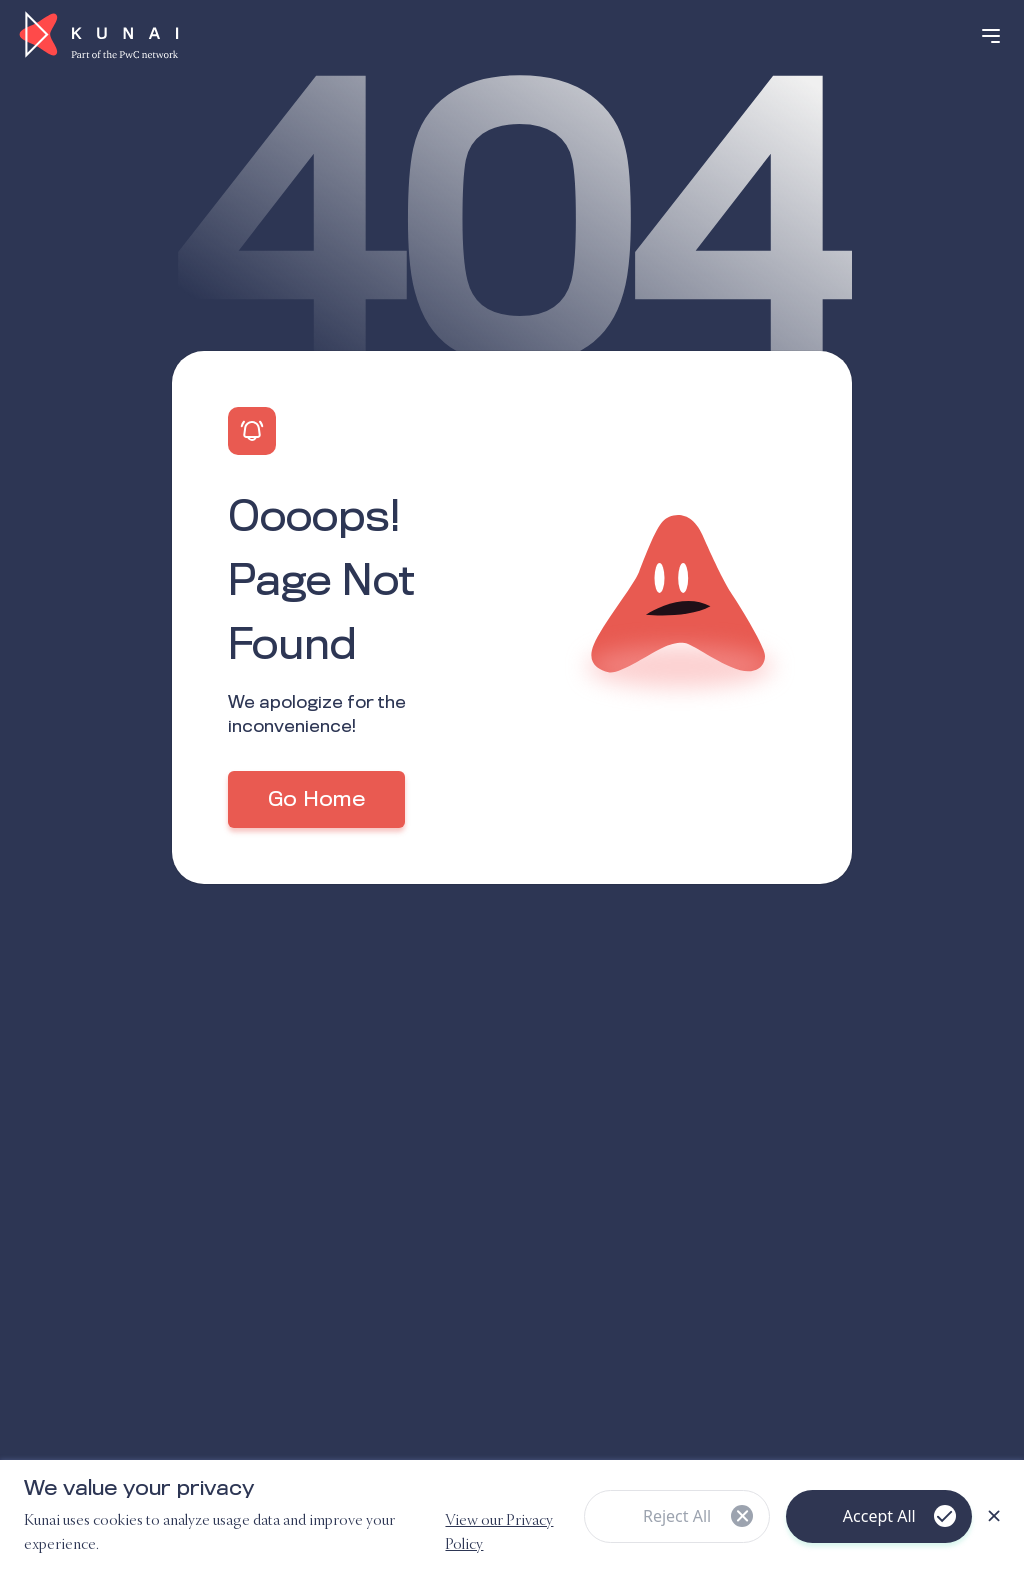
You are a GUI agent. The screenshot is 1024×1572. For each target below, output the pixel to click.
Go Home (316, 800)
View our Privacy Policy (499, 1533)
